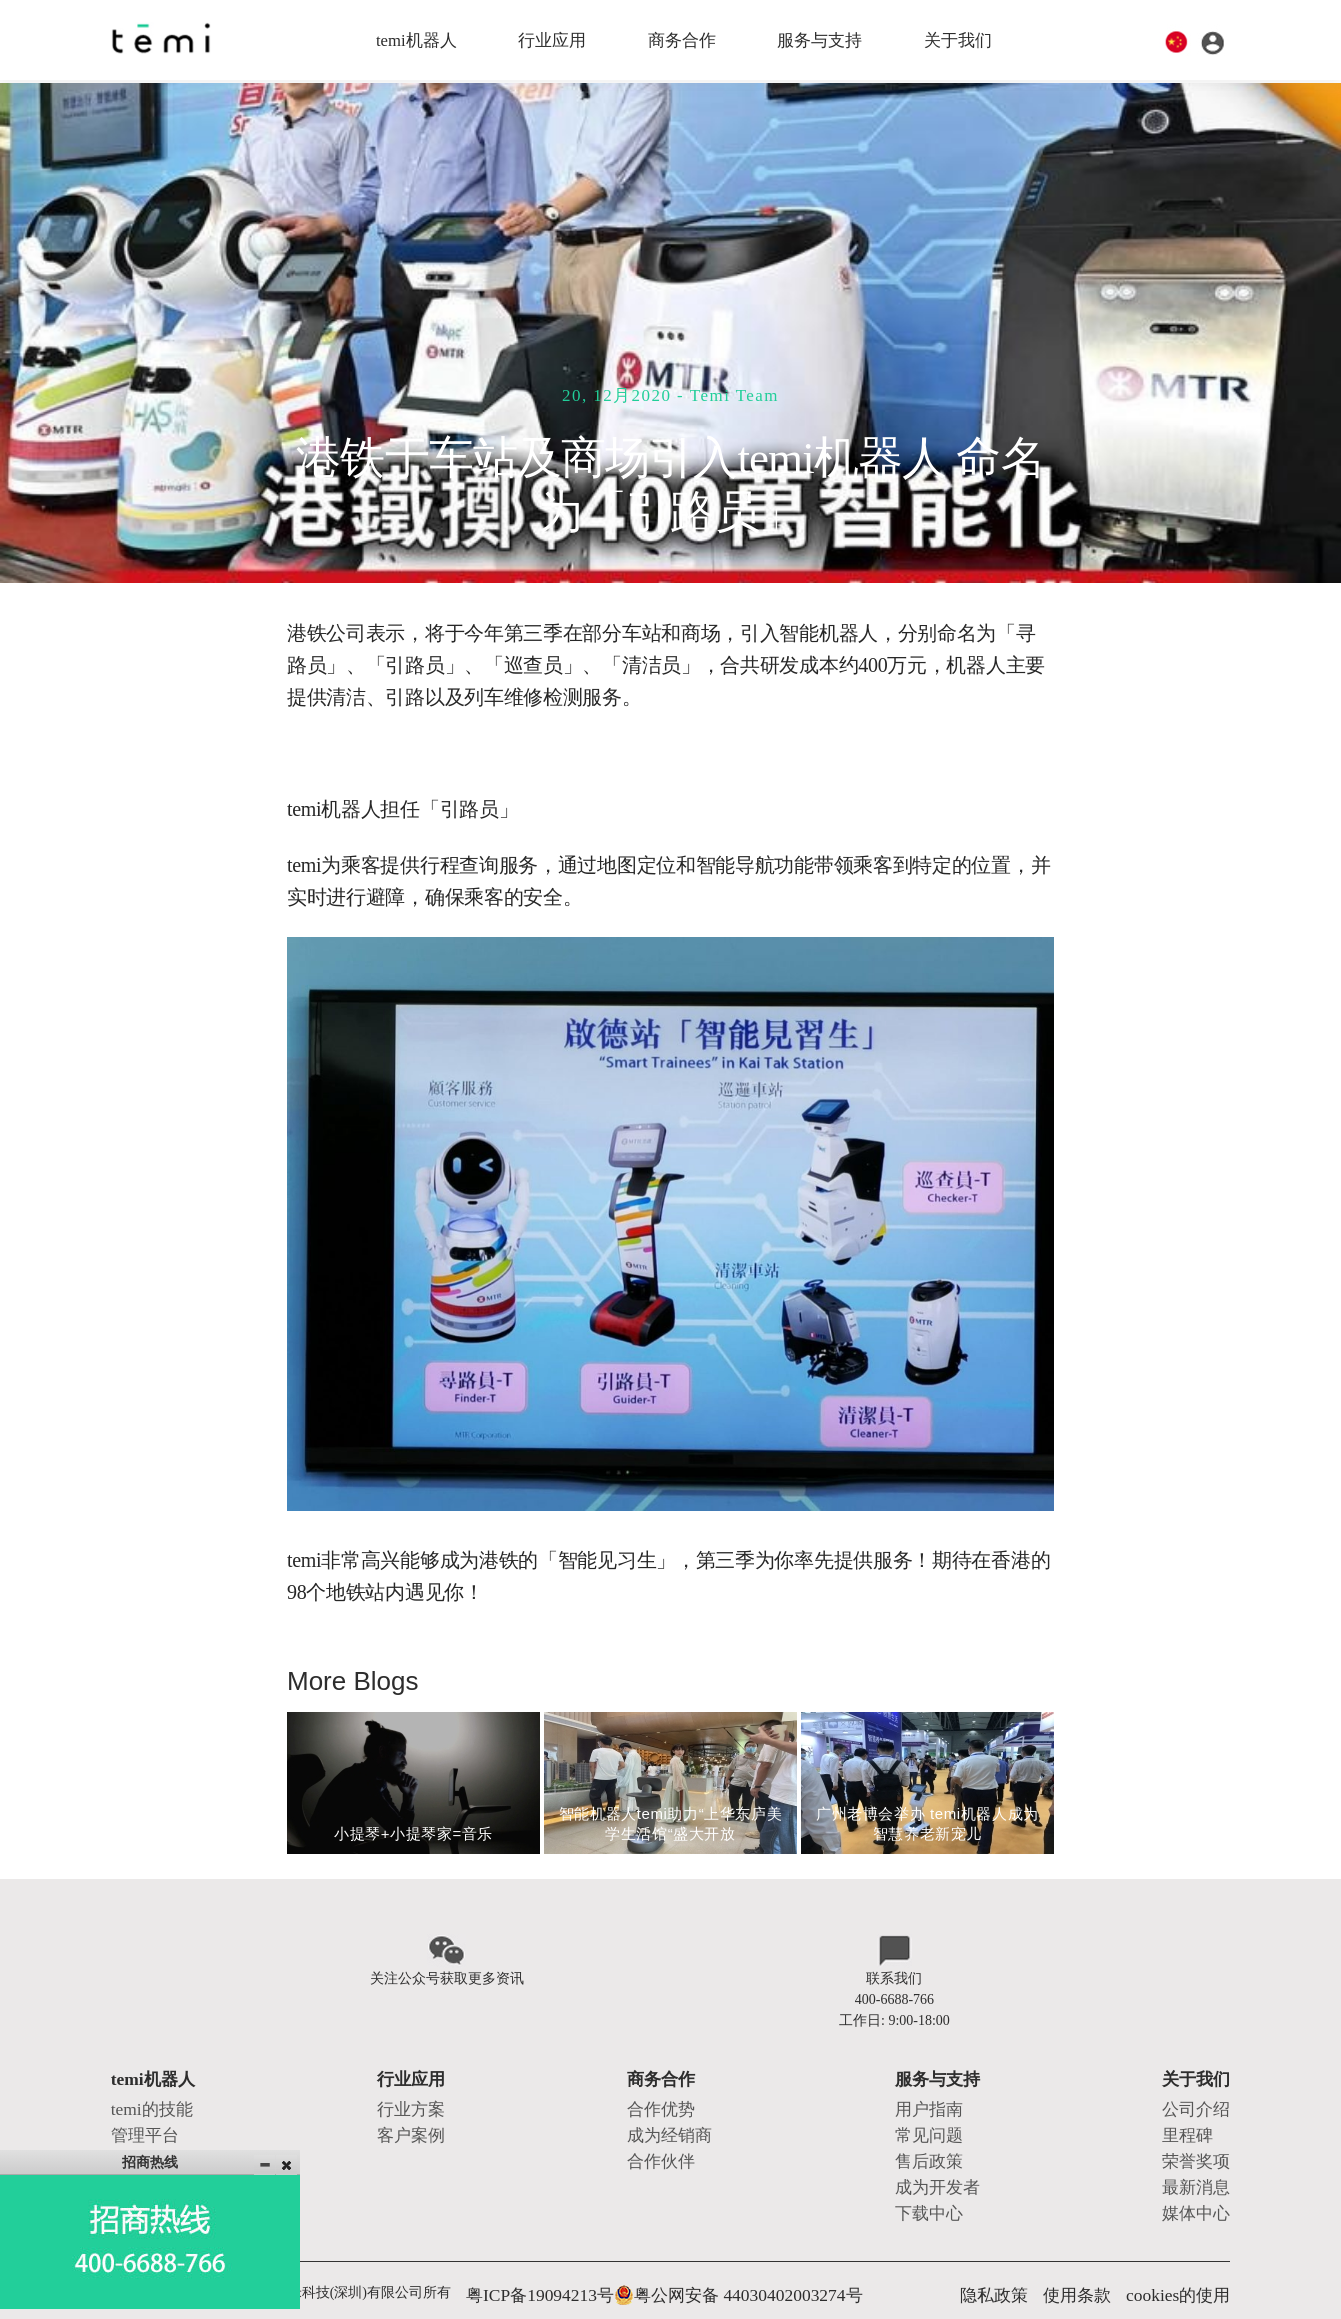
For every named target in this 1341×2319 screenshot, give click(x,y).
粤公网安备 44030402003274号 (689, 2259)
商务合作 (682, 39)
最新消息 (1202, 2160)
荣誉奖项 (1202, 2139)
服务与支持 (821, 39)
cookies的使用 (1188, 2258)
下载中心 (933, 2181)
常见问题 (933, 2118)
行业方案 (407, 2097)
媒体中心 (1202, 2181)
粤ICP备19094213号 (526, 2258)
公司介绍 (1202, 2097)
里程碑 (1195, 2118)
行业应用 (551, 39)
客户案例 (407, 2118)
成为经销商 (670, 2118)
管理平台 (139, 2118)
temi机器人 (414, 39)
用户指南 (933, 2097)
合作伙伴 (663, 2139)
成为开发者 (940, 2160)
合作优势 (663, 2097)
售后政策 (933, 2139)
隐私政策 (1032, 2258)
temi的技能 (144, 2097)
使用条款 (1103, 2258)
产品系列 (139, 2139)
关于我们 (960, 39)
